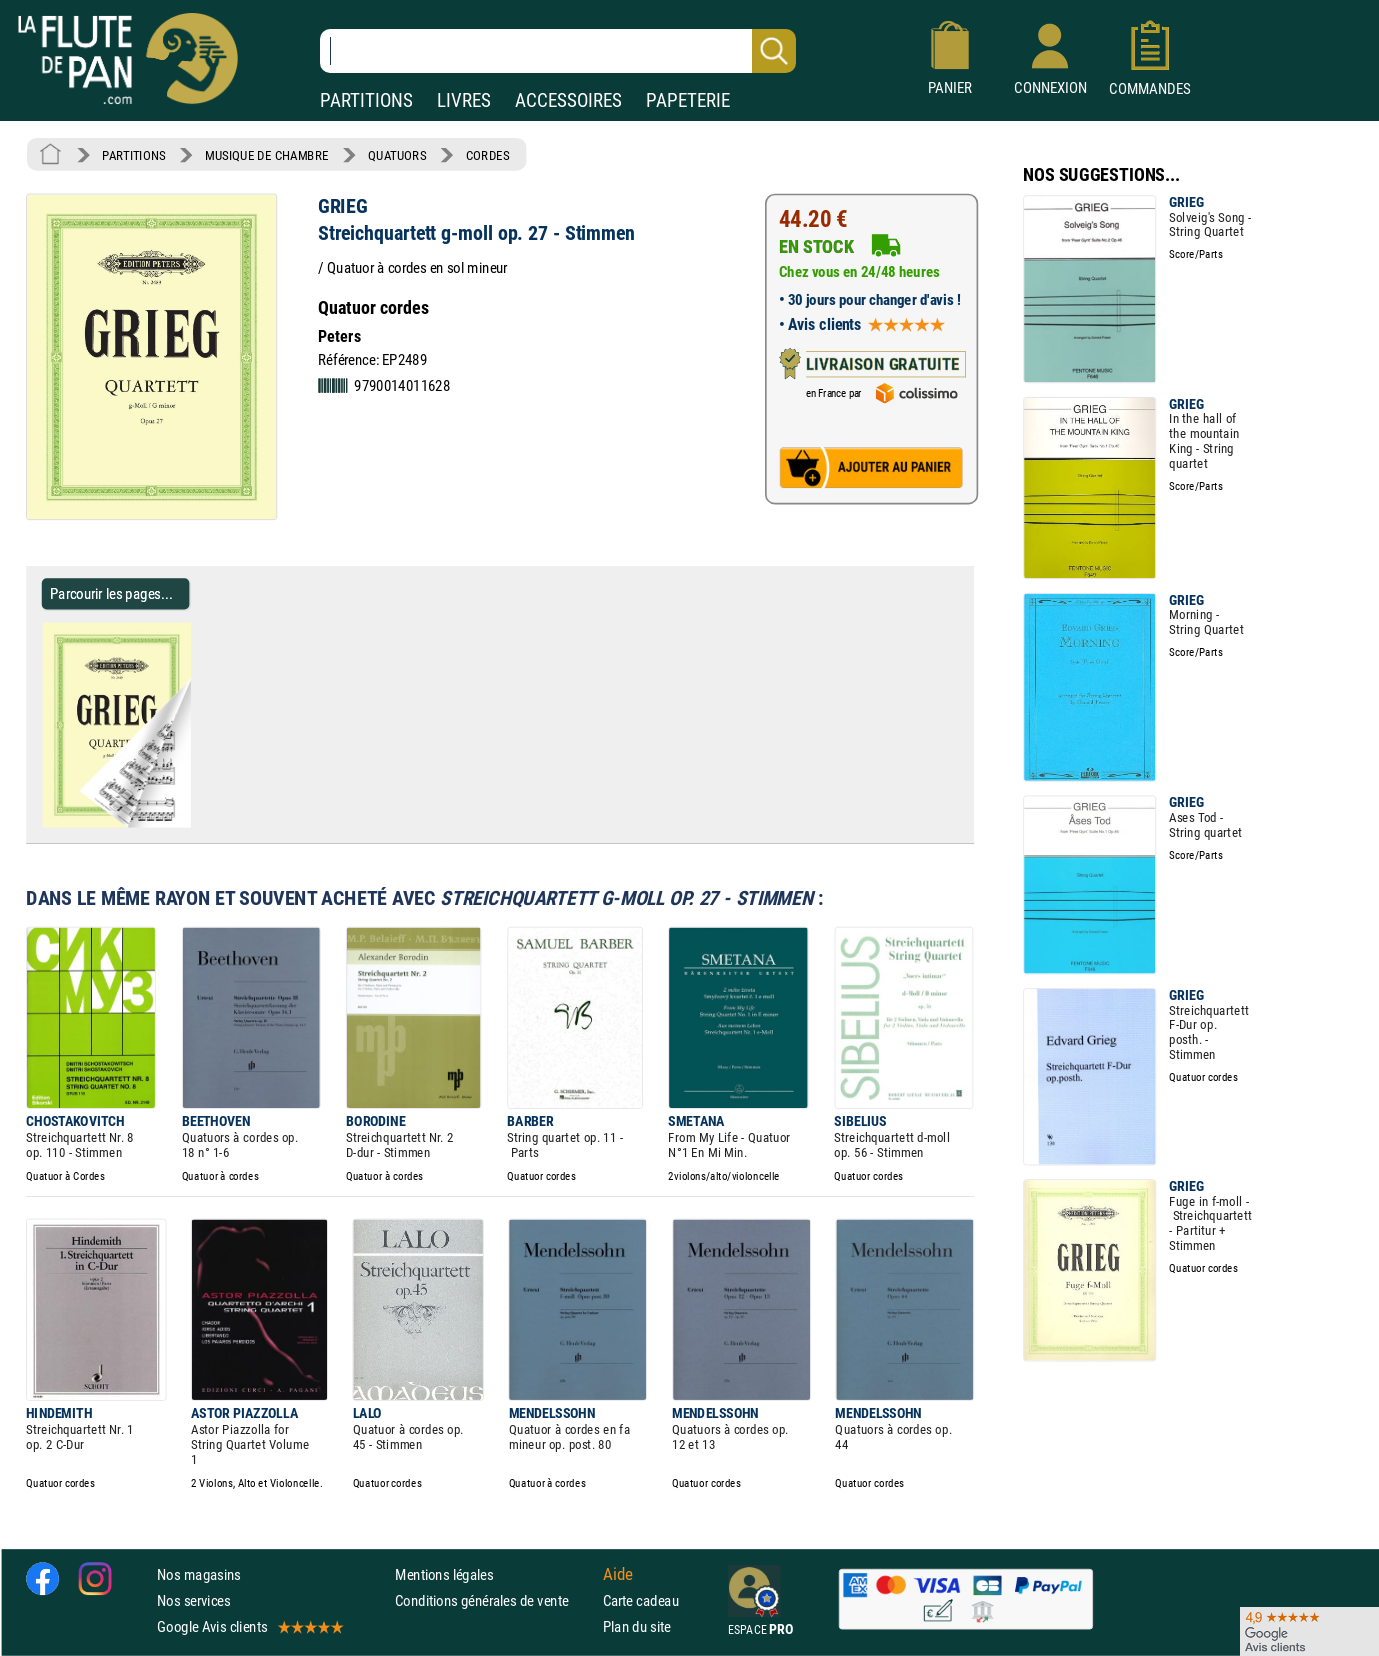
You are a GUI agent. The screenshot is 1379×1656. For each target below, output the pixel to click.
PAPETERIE (688, 100)
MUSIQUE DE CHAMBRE (267, 155)
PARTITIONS (366, 100)
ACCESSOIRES (568, 100)
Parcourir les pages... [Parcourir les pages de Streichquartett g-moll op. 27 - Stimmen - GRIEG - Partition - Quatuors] (111, 593)
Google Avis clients (249, 1626)
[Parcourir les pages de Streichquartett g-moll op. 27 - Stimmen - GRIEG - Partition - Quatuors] (198, 823)
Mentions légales (444, 1574)
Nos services (193, 1600)
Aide (618, 1574)
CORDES (487, 155)
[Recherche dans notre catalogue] (558, 51)
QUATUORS (397, 155)
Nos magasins (199, 1574)
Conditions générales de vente (494, 1600)
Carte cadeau (641, 1600)
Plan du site (637, 1626)
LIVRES (464, 100)
